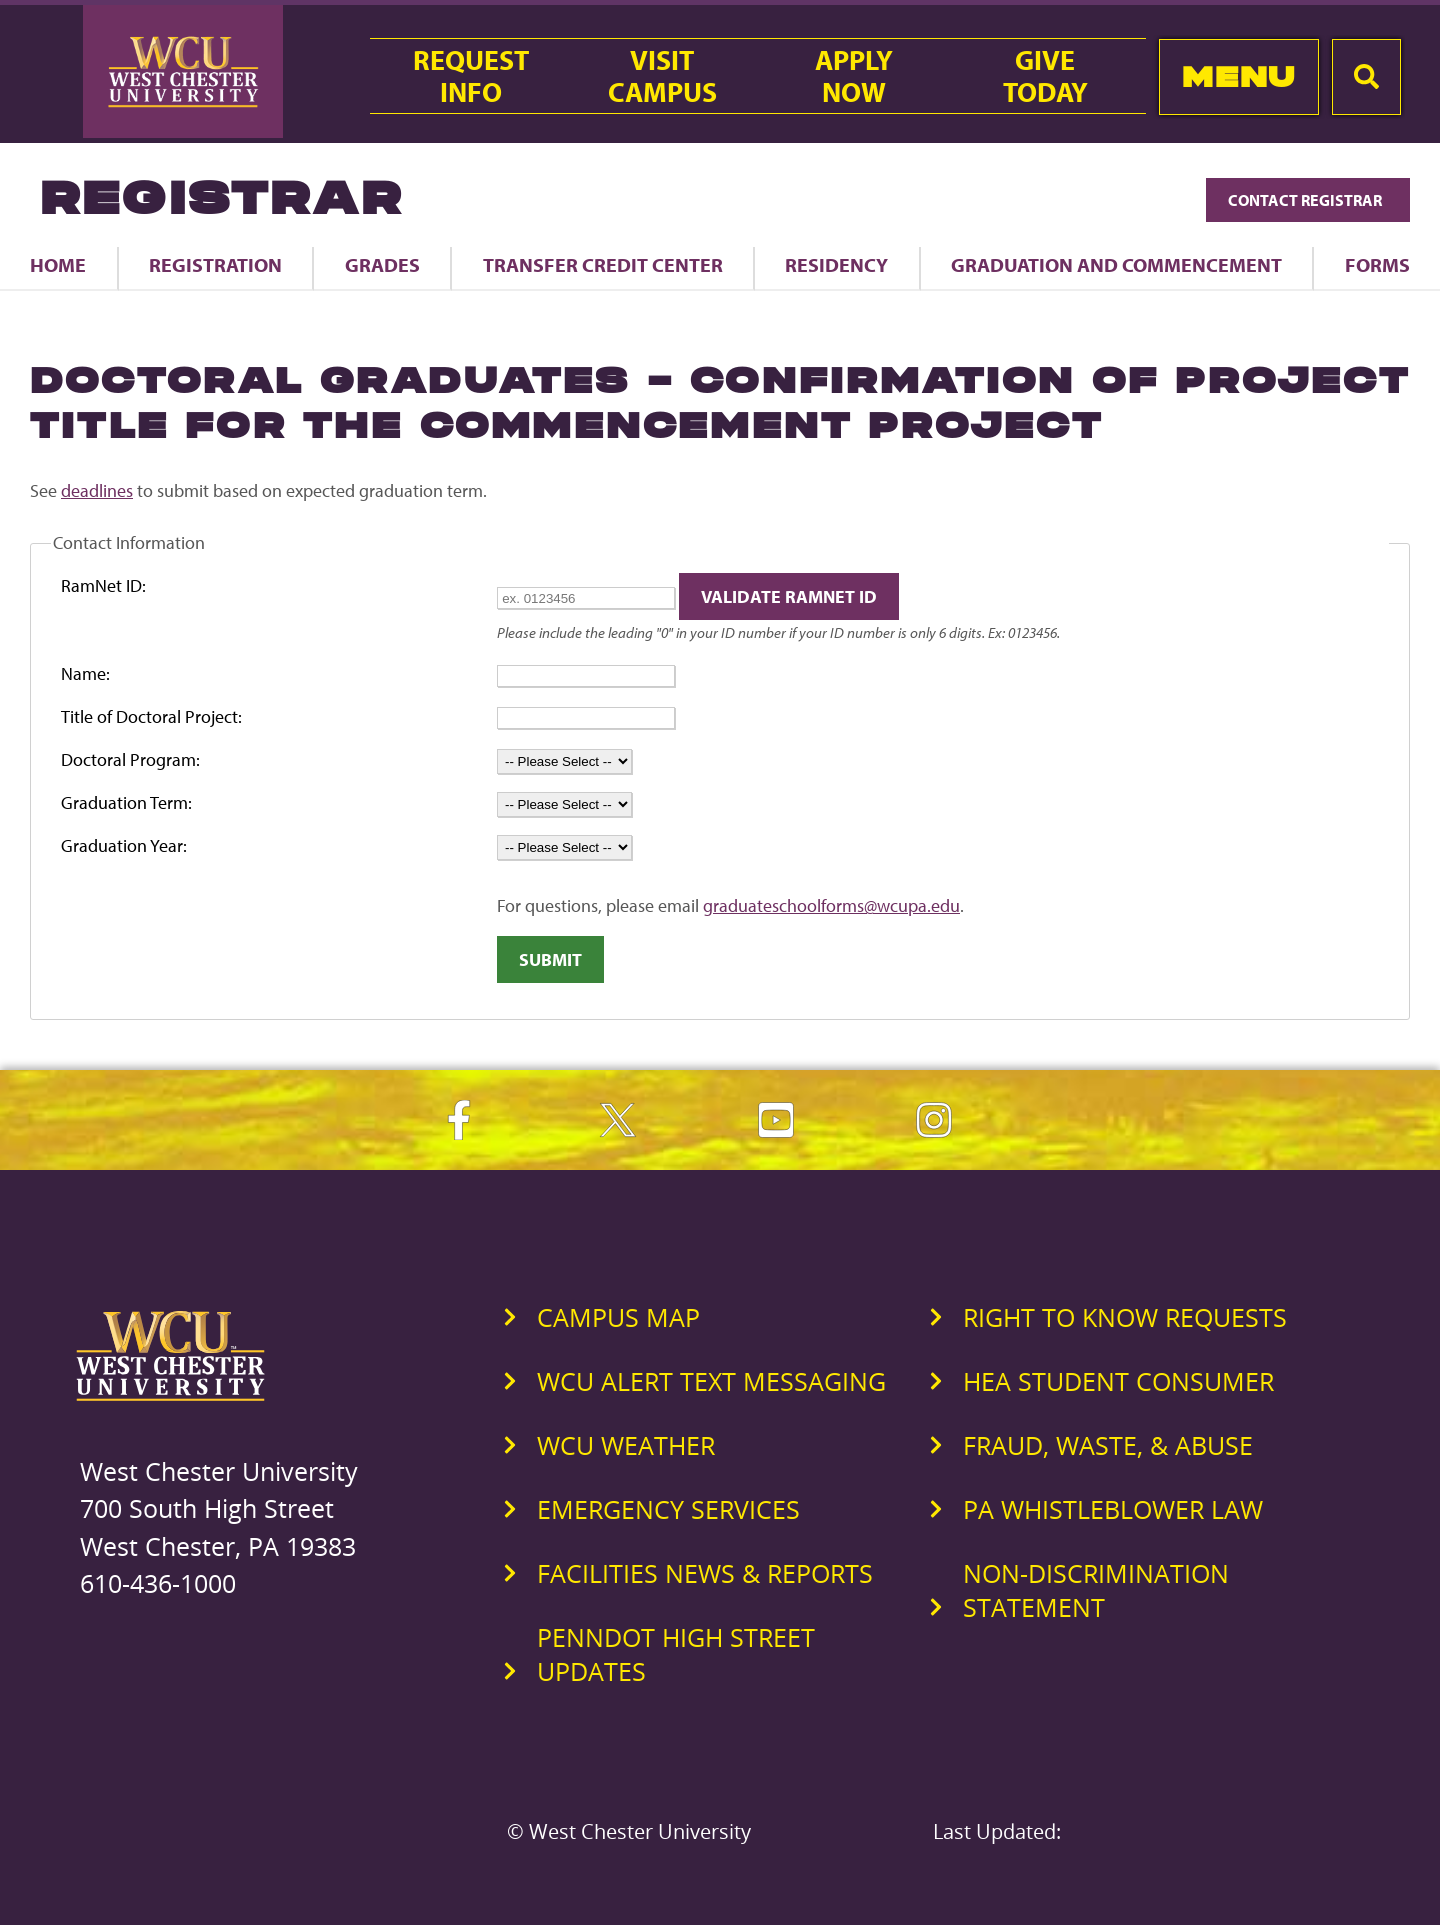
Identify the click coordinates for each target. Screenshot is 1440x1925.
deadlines (97, 490)
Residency (836, 264)
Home (58, 264)
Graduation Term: (126, 802)
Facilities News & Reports (705, 1573)
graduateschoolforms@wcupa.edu (831, 905)
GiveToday (1045, 76)
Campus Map (618, 1317)
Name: (85, 673)
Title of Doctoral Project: (151, 716)
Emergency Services (668, 1509)
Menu (1238, 76)
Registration (215, 264)
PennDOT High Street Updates (676, 1654)
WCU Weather (626, 1445)
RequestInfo (471, 76)
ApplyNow (854, 76)
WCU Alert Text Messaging (711, 1381)
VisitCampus (662, 76)
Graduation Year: (124, 845)
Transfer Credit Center (603, 264)
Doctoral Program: (130, 759)
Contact (1308, 200)
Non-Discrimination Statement (1096, 1590)
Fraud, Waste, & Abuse (1108, 1445)
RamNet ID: (103, 585)
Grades (382, 264)
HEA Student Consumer (1118, 1381)
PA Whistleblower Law (1113, 1509)
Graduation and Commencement (1116, 264)
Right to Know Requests (1125, 1317)
